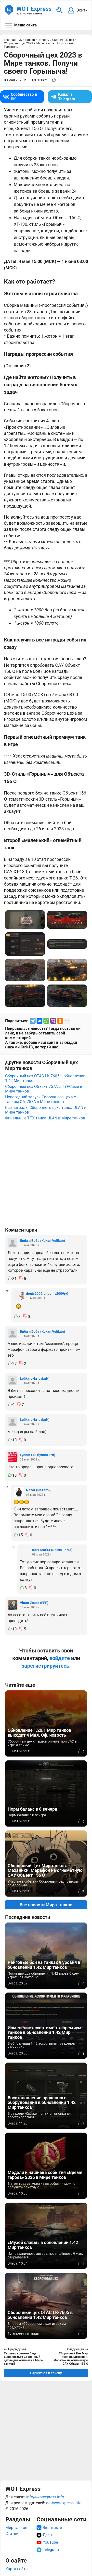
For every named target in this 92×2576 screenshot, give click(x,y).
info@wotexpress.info (45, 2497)
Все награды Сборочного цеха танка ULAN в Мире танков (45, 1110)
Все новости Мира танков (46, 1904)
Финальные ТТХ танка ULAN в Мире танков (45, 1118)
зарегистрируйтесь (45, 1666)
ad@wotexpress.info (63, 2503)
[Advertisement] (46, 1176)
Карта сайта (16, 2568)
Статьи (11, 2533)
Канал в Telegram (63, 96)
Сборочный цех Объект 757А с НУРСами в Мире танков (43, 1088)
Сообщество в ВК (20, 96)
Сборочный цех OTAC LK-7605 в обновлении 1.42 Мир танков (45, 1078)
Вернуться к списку (46, 2373)
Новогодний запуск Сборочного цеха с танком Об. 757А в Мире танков (40, 1099)
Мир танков (16, 2527)
